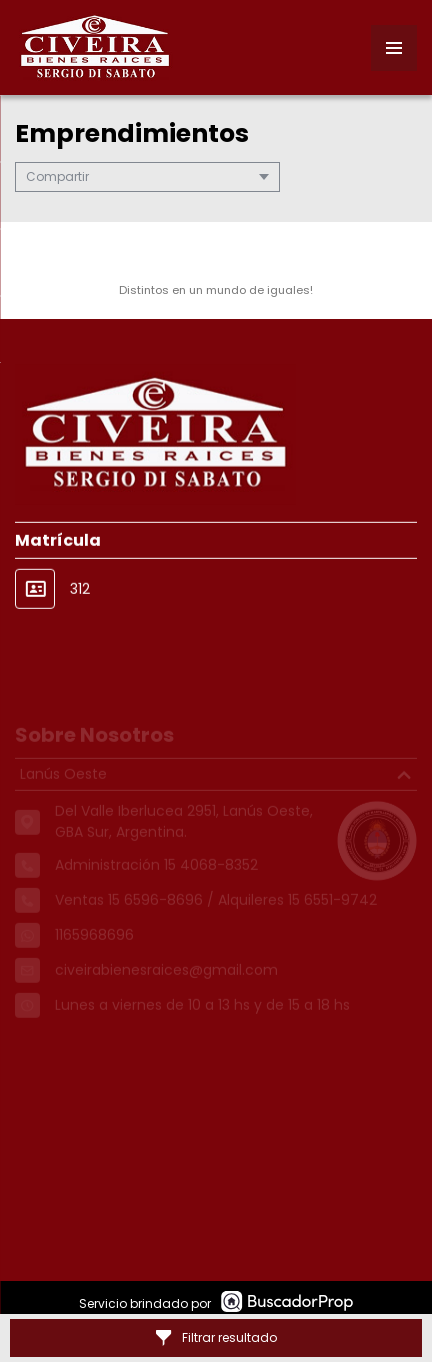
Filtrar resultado (216, 1337)
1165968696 (94, 947)
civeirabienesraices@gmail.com (166, 982)
